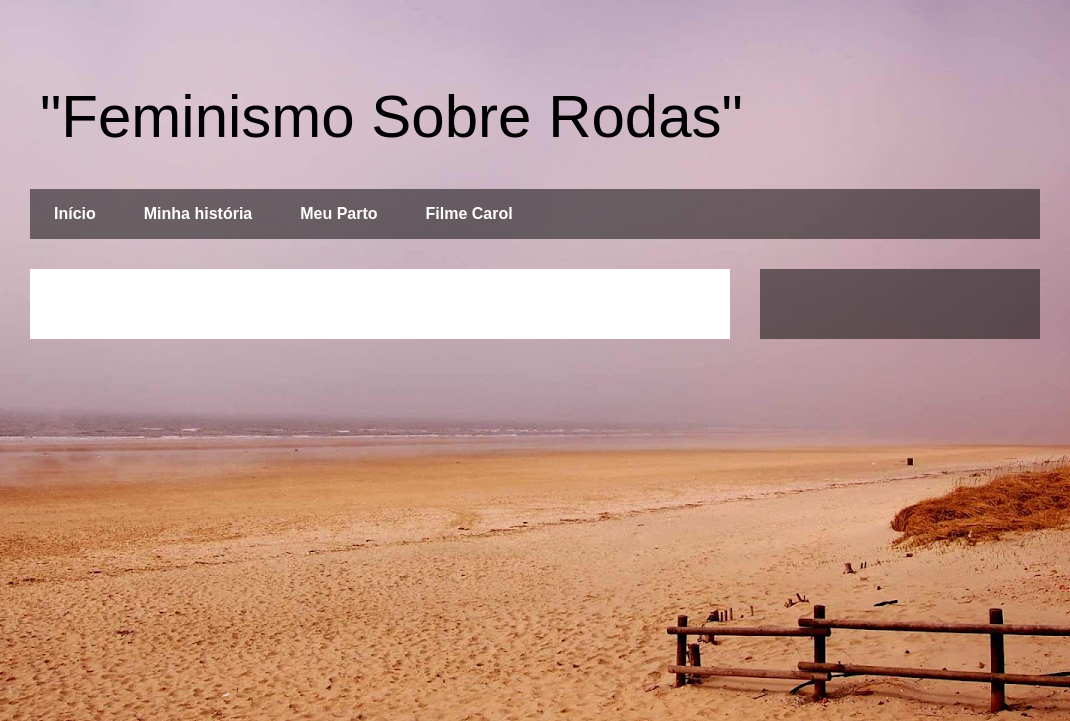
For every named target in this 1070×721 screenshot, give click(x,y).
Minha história (198, 213)
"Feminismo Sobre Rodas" (391, 116)
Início (75, 213)
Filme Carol (469, 213)
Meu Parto (338, 213)
